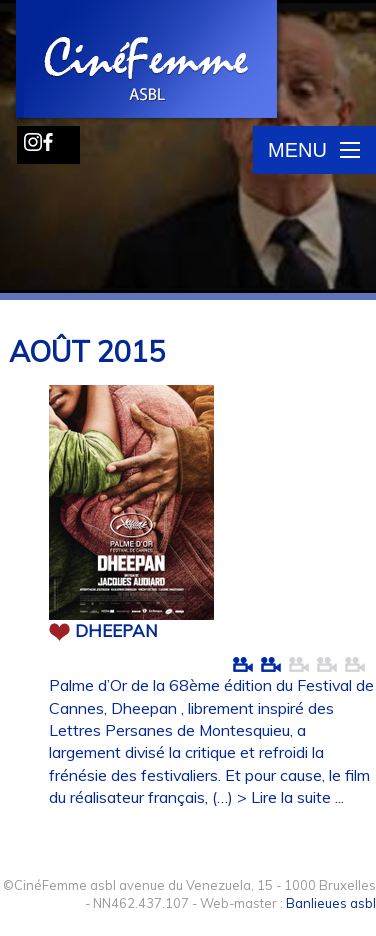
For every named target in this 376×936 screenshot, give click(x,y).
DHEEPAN (116, 630)
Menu (314, 150)
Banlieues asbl (331, 903)
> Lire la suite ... (290, 797)
